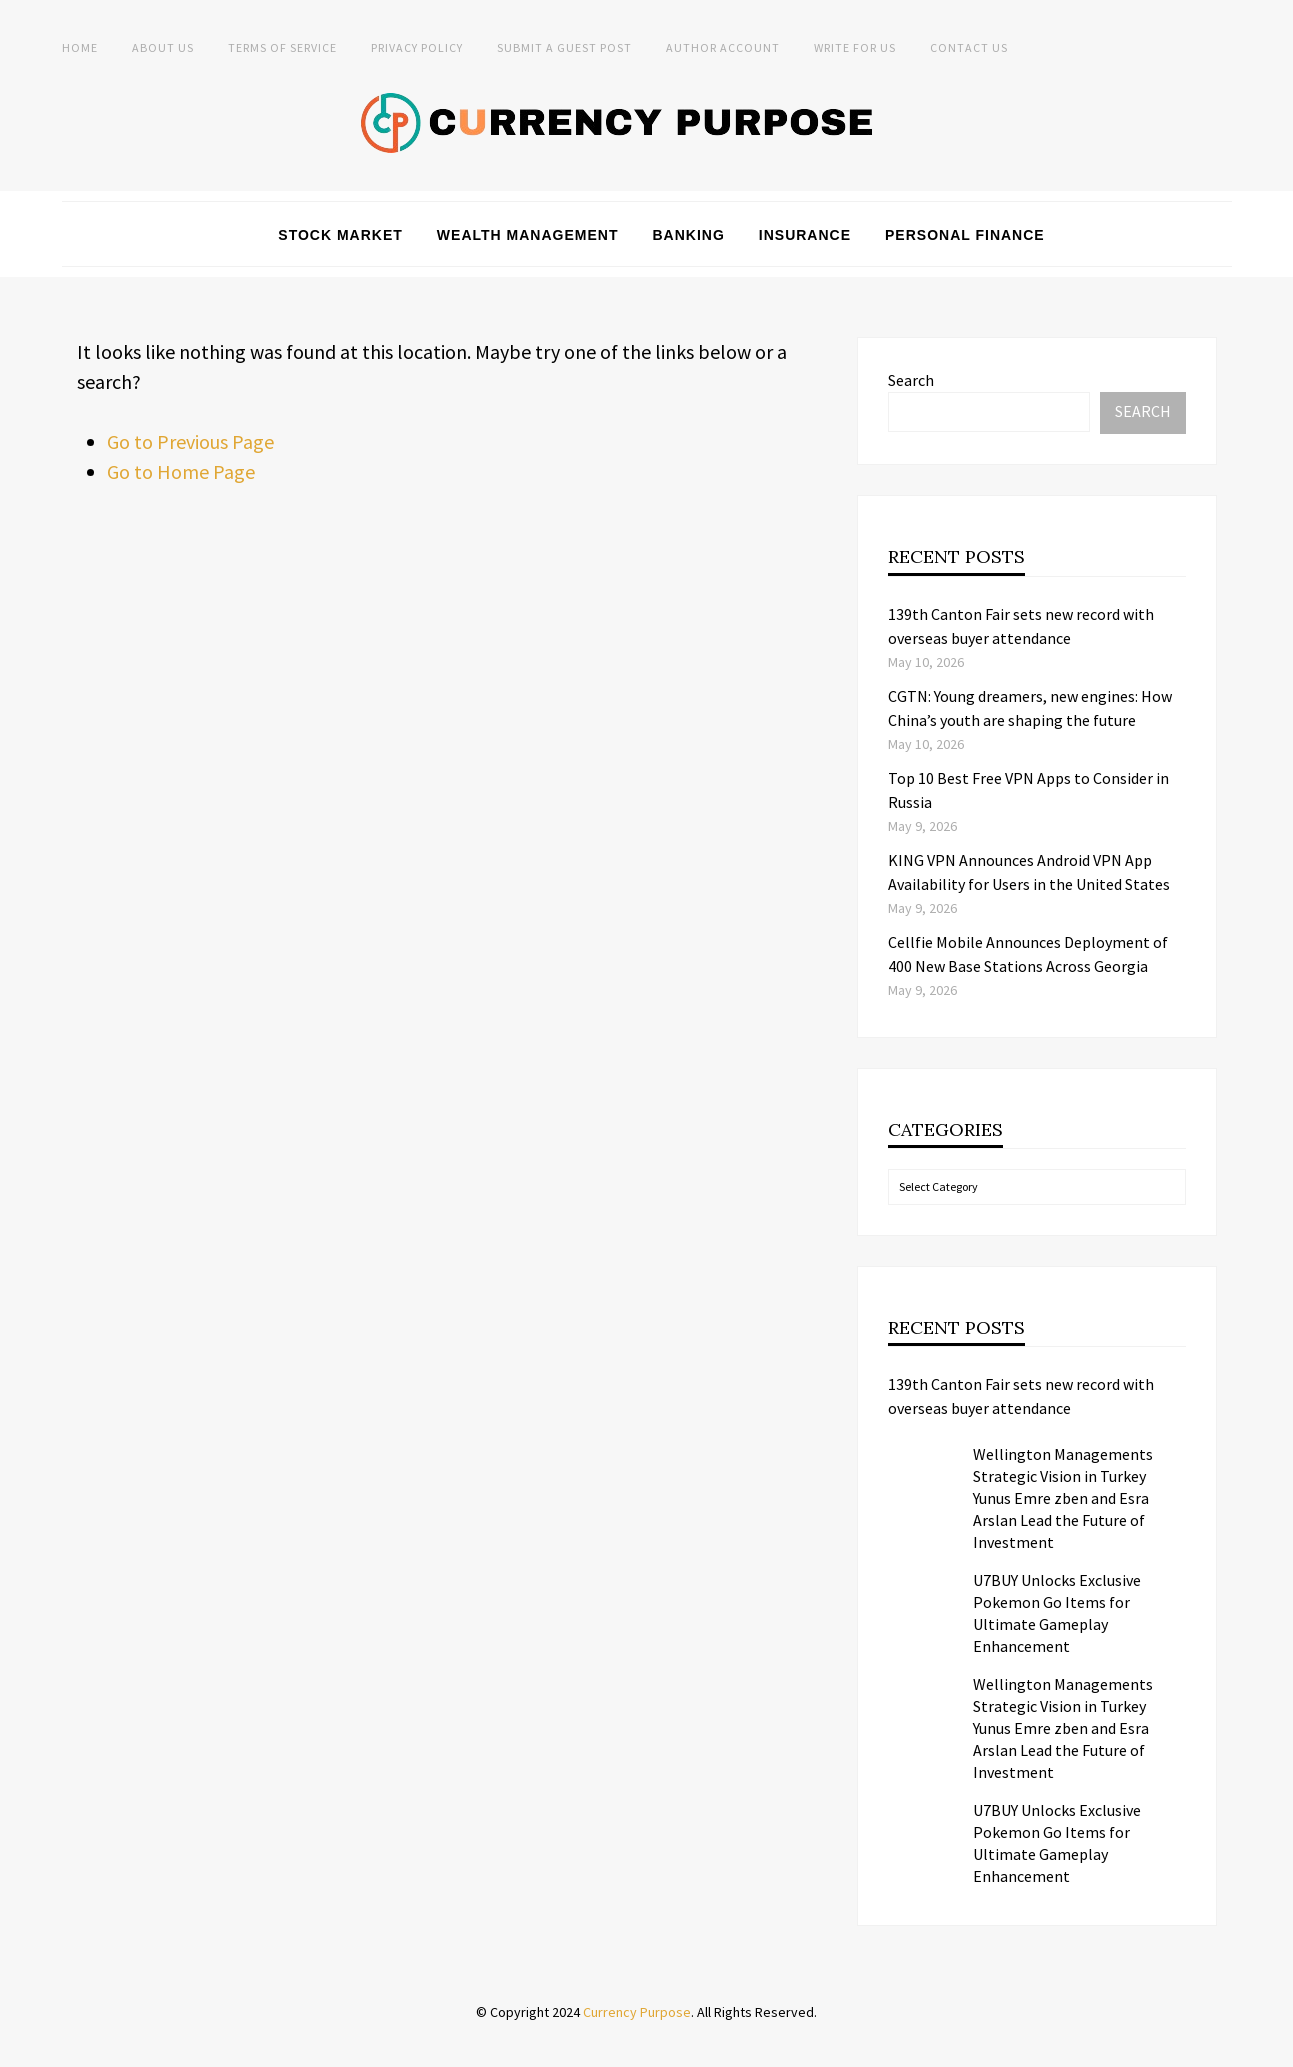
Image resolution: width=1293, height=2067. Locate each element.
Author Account (723, 47)
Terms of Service (282, 47)
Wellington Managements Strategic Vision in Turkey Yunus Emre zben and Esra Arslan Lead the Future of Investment (1063, 1498)
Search (911, 380)
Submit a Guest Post (564, 47)
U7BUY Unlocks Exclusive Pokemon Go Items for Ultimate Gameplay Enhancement (1057, 1613)
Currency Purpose (637, 2012)
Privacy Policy (417, 47)
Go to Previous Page (190, 441)
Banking (688, 235)
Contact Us (969, 47)
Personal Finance (965, 235)
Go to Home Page (181, 471)
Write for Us (855, 47)
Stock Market (340, 235)
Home (80, 47)
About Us (163, 47)
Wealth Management (528, 235)
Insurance (805, 235)
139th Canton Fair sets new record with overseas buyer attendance (1021, 1396)
